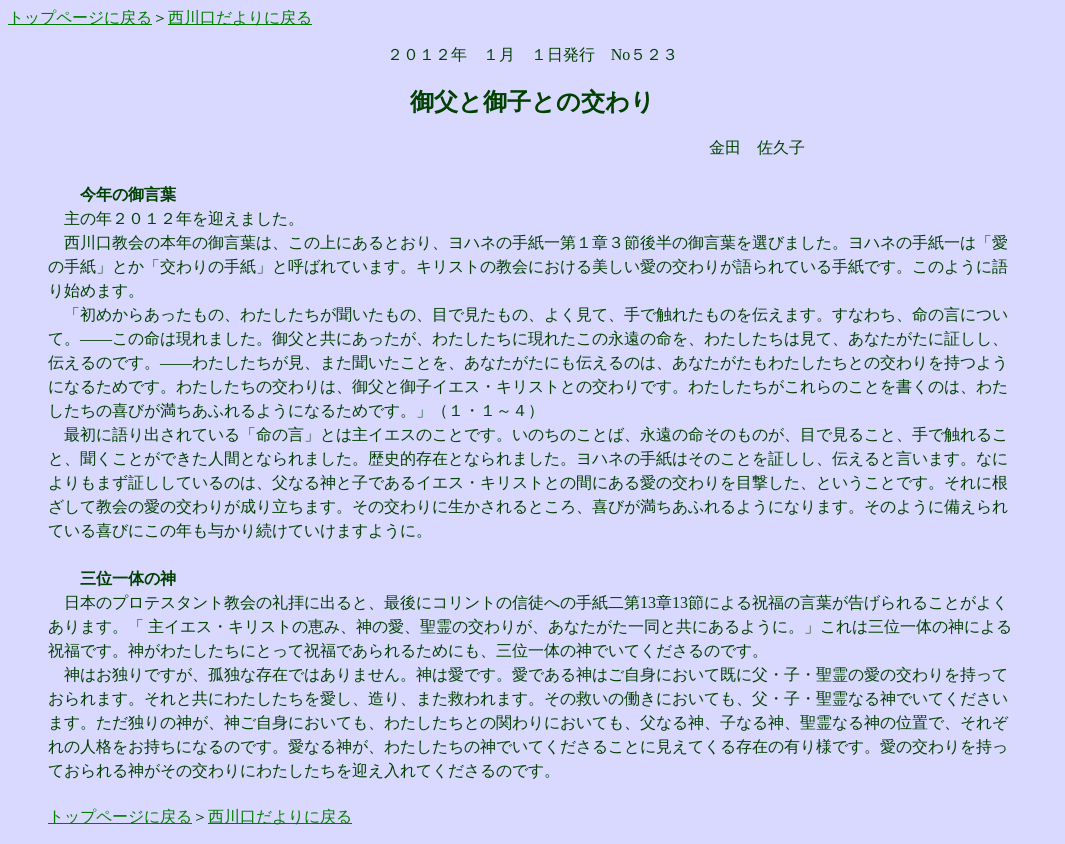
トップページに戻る (80, 17)
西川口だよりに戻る (240, 17)
